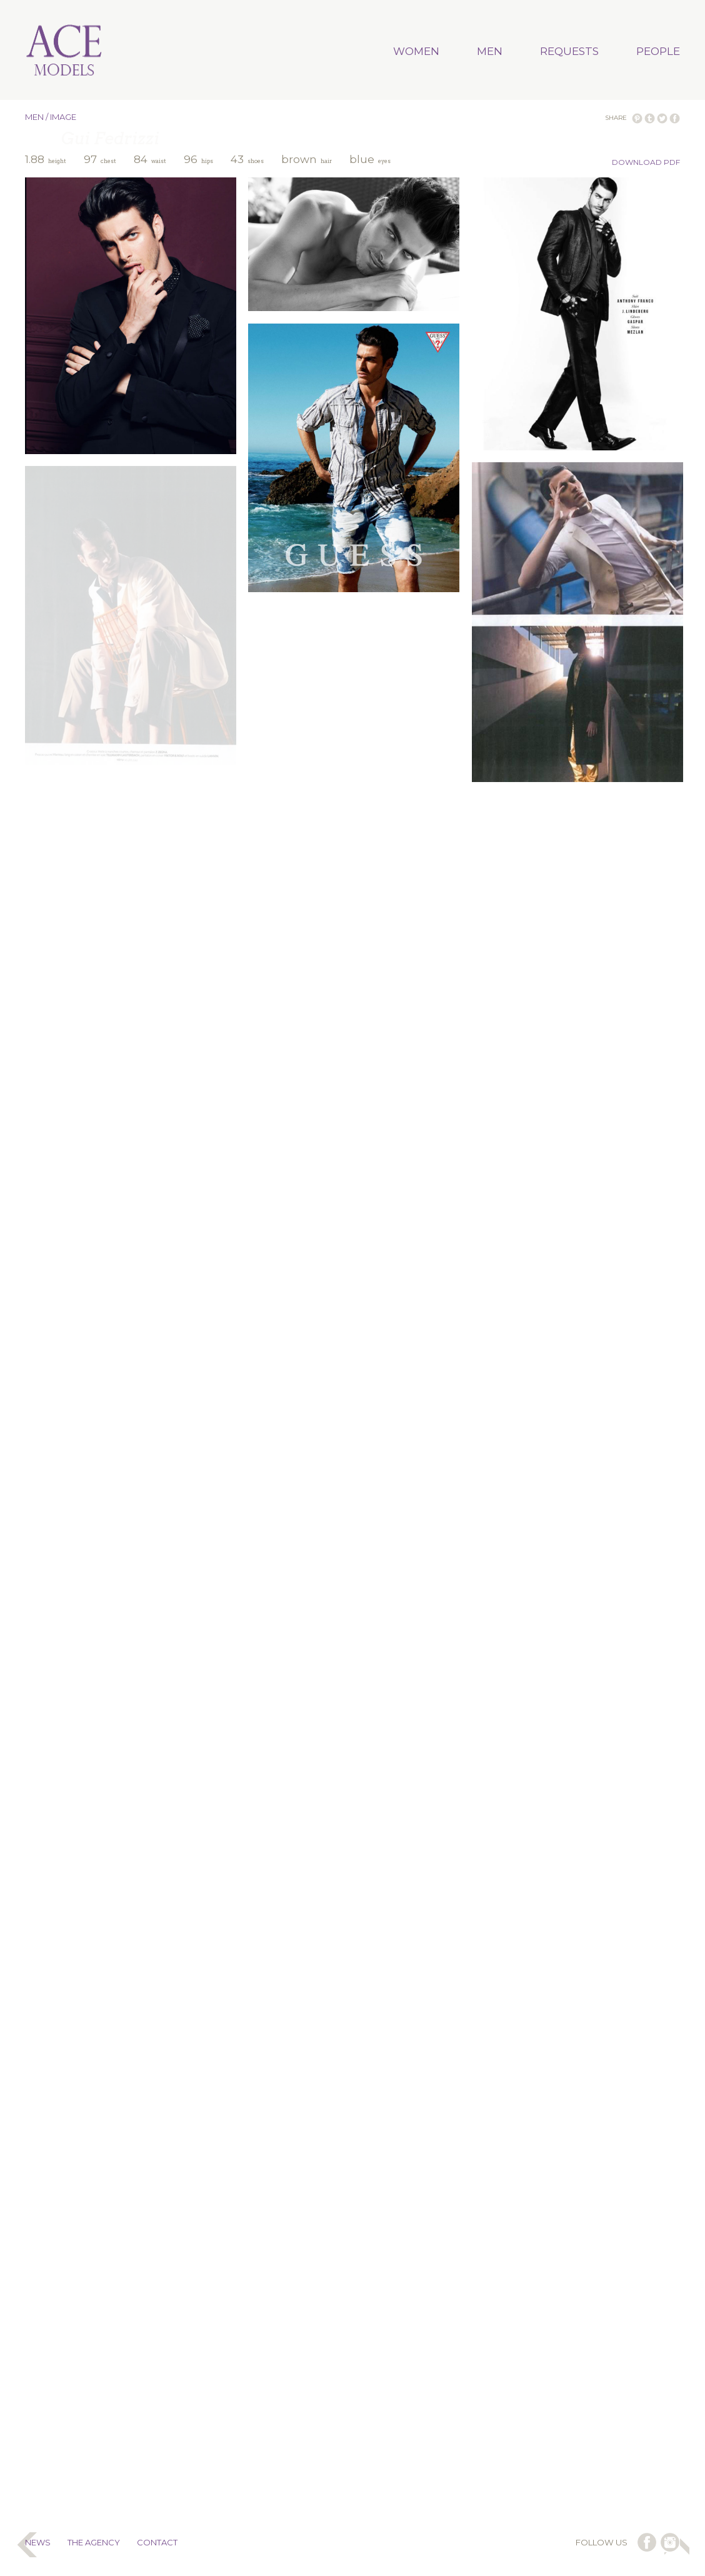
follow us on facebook (647, 2542)
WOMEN (416, 51)
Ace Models (64, 51)
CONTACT (157, 2542)
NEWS (38, 2542)
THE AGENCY (94, 2542)
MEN (489, 51)
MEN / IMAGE (50, 117)
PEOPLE (658, 51)
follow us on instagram (670, 2542)
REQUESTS (569, 51)
